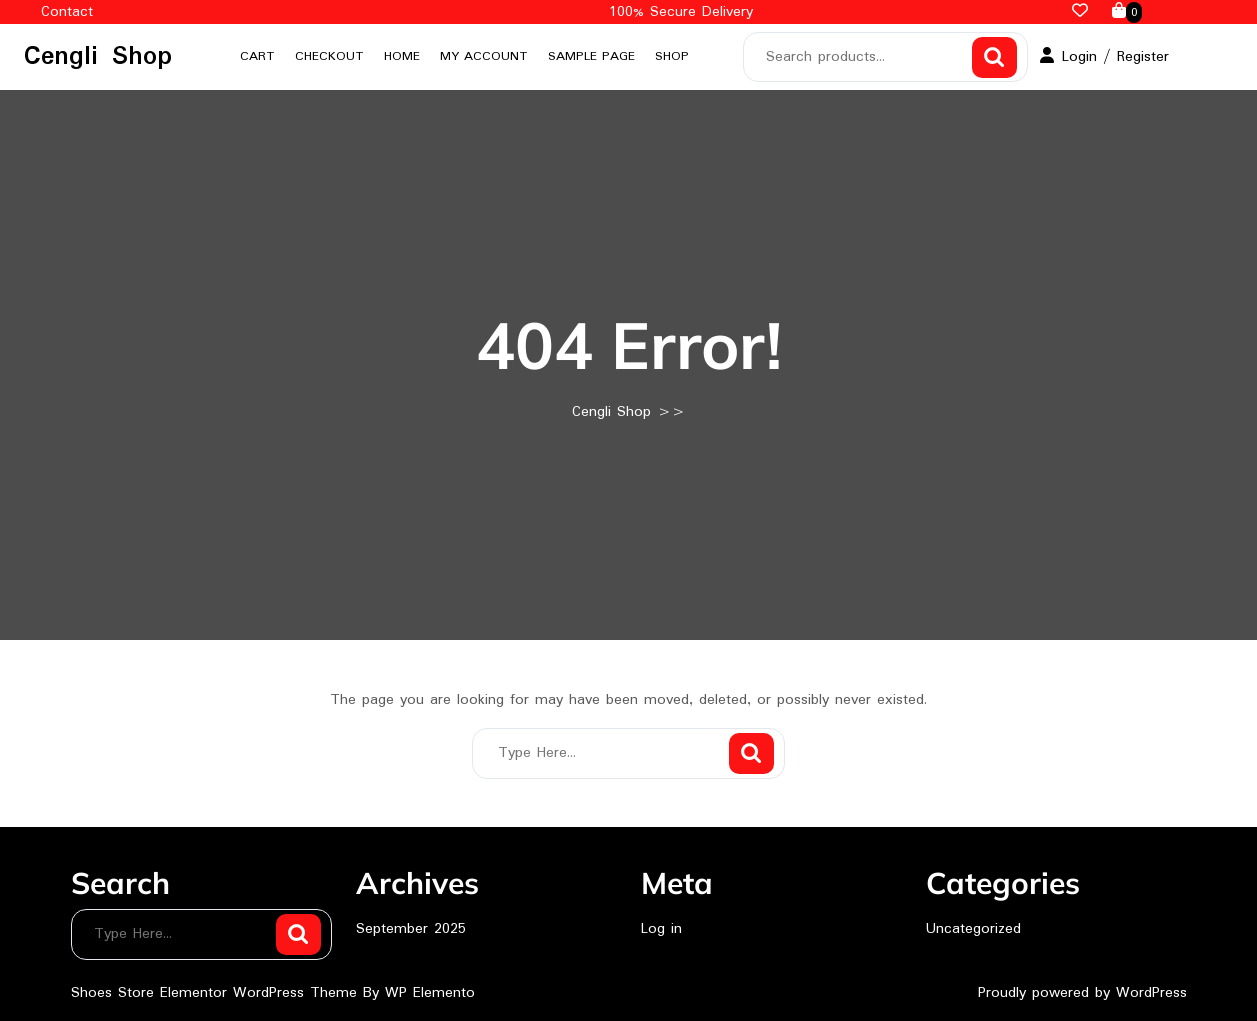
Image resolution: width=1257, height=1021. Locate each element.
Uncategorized (973, 929)
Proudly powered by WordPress (1082, 993)
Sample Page (591, 56)
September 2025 (411, 929)
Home (402, 56)
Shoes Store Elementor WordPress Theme (217, 993)
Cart (257, 56)
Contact (67, 12)
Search (994, 57)
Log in (661, 929)
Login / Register (1104, 57)
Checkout (329, 56)
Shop (672, 56)
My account (484, 56)
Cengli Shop (98, 57)
